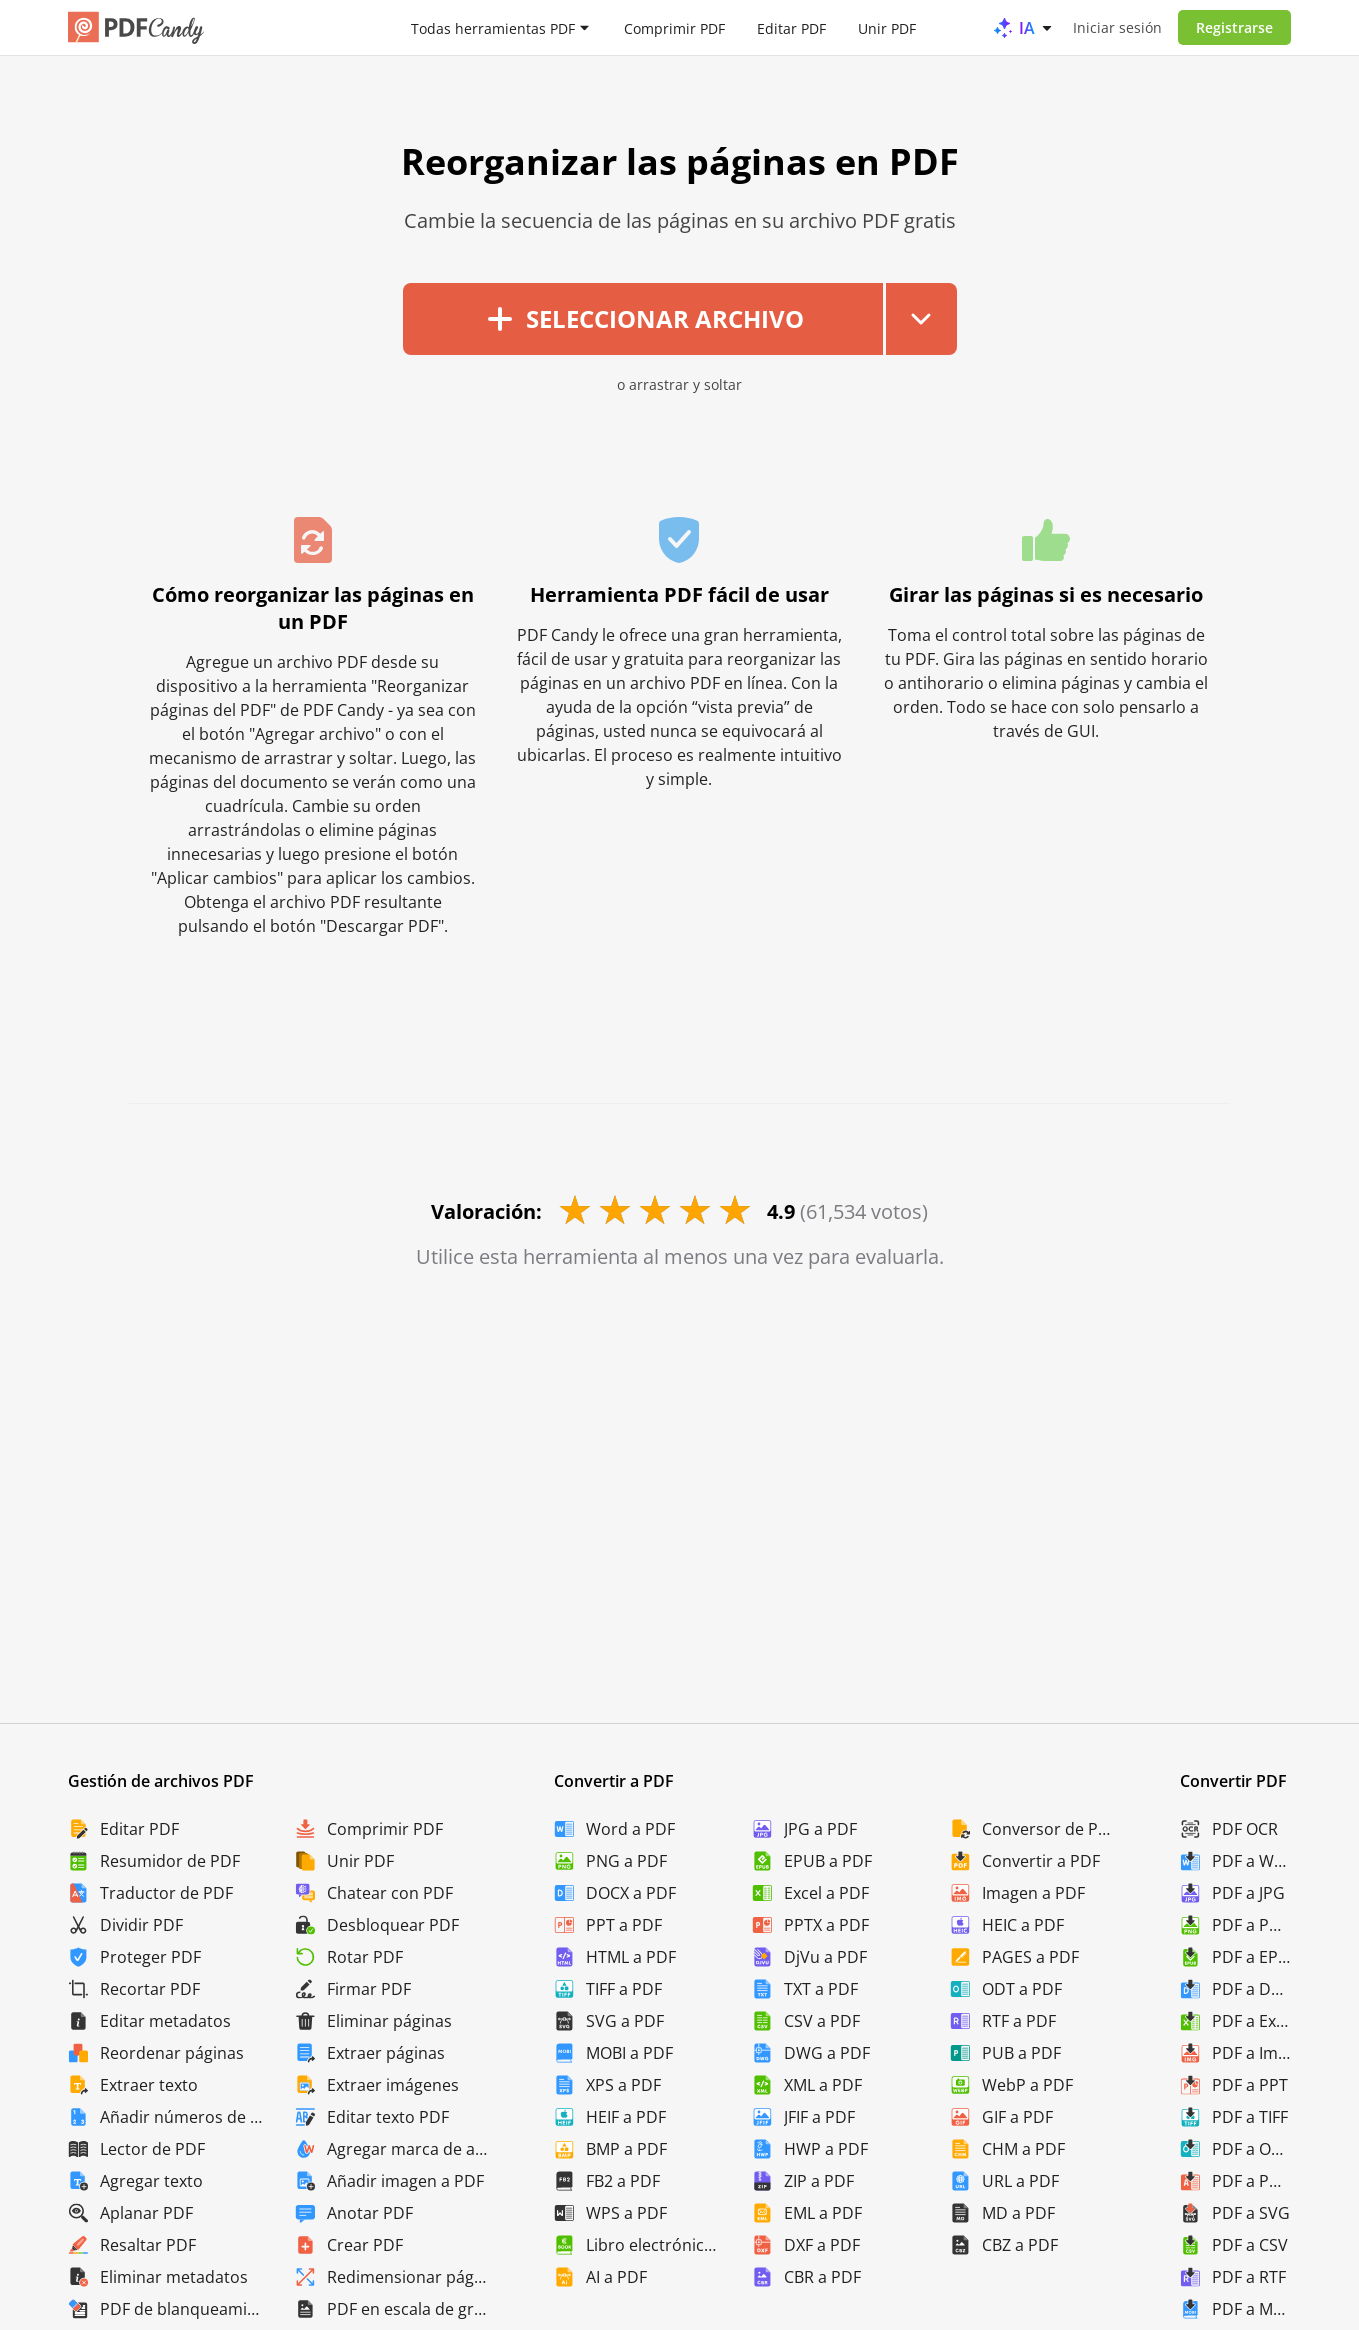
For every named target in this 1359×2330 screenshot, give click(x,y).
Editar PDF (791, 27)
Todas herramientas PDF (493, 27)
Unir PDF (887, 27)
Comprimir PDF (674, 27)
